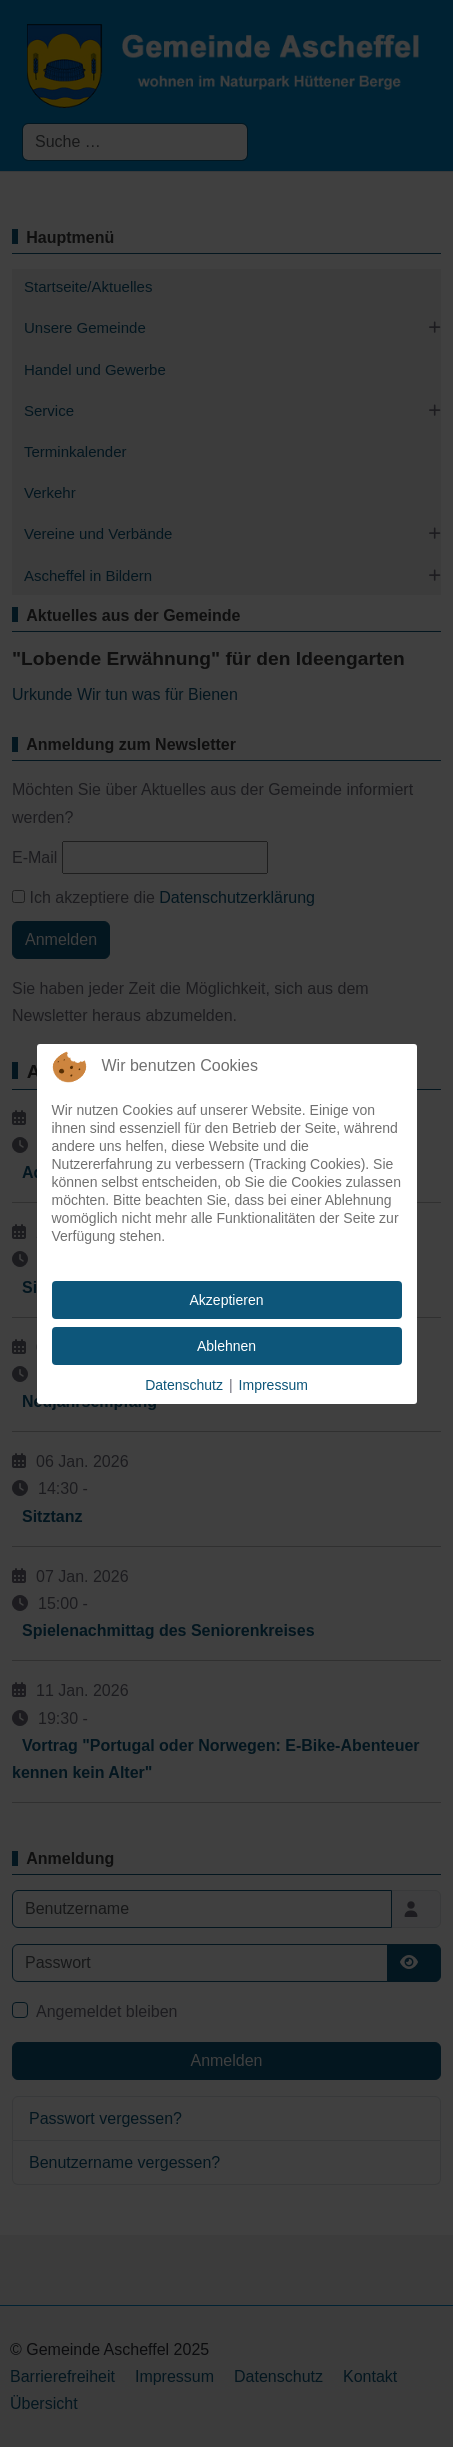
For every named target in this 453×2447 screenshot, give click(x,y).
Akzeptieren (227, 1300)
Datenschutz (184, 1385)
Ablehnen (226, 1346)
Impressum (273, 1385)
